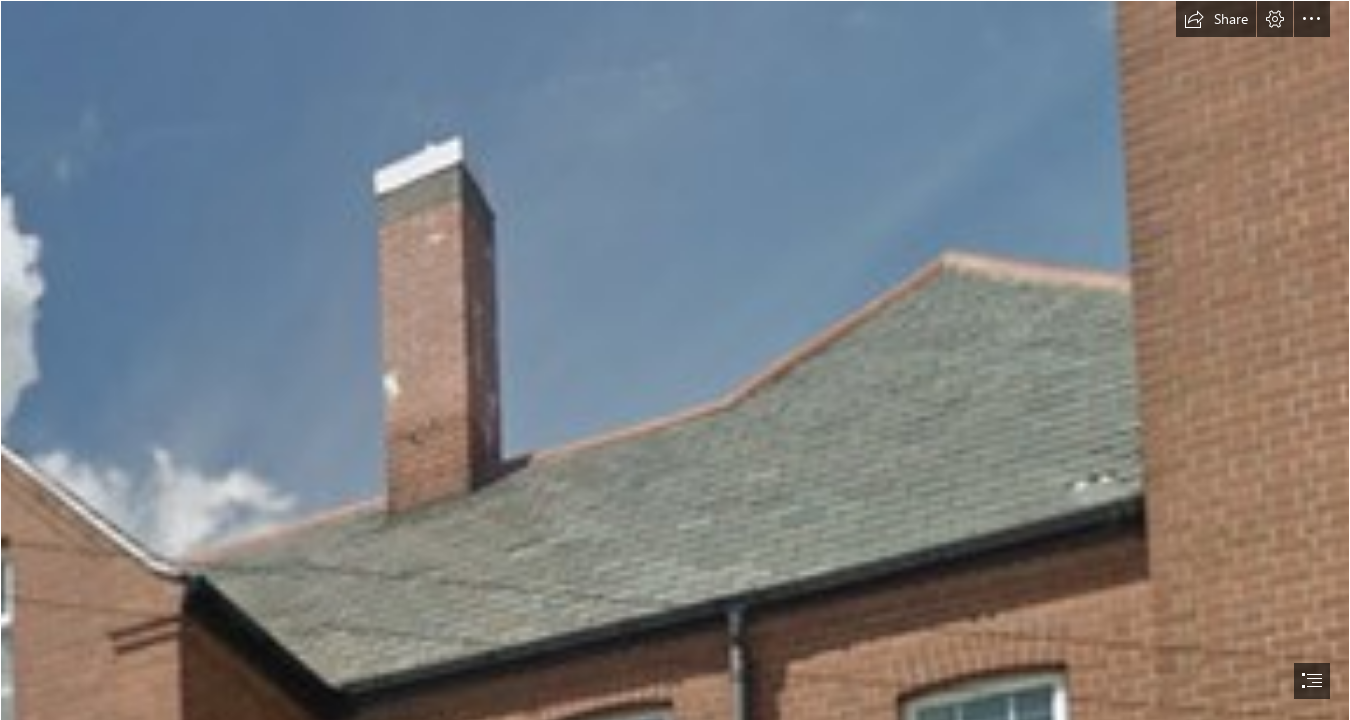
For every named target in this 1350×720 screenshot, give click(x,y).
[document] (675, 360)
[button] (1216, 19)
